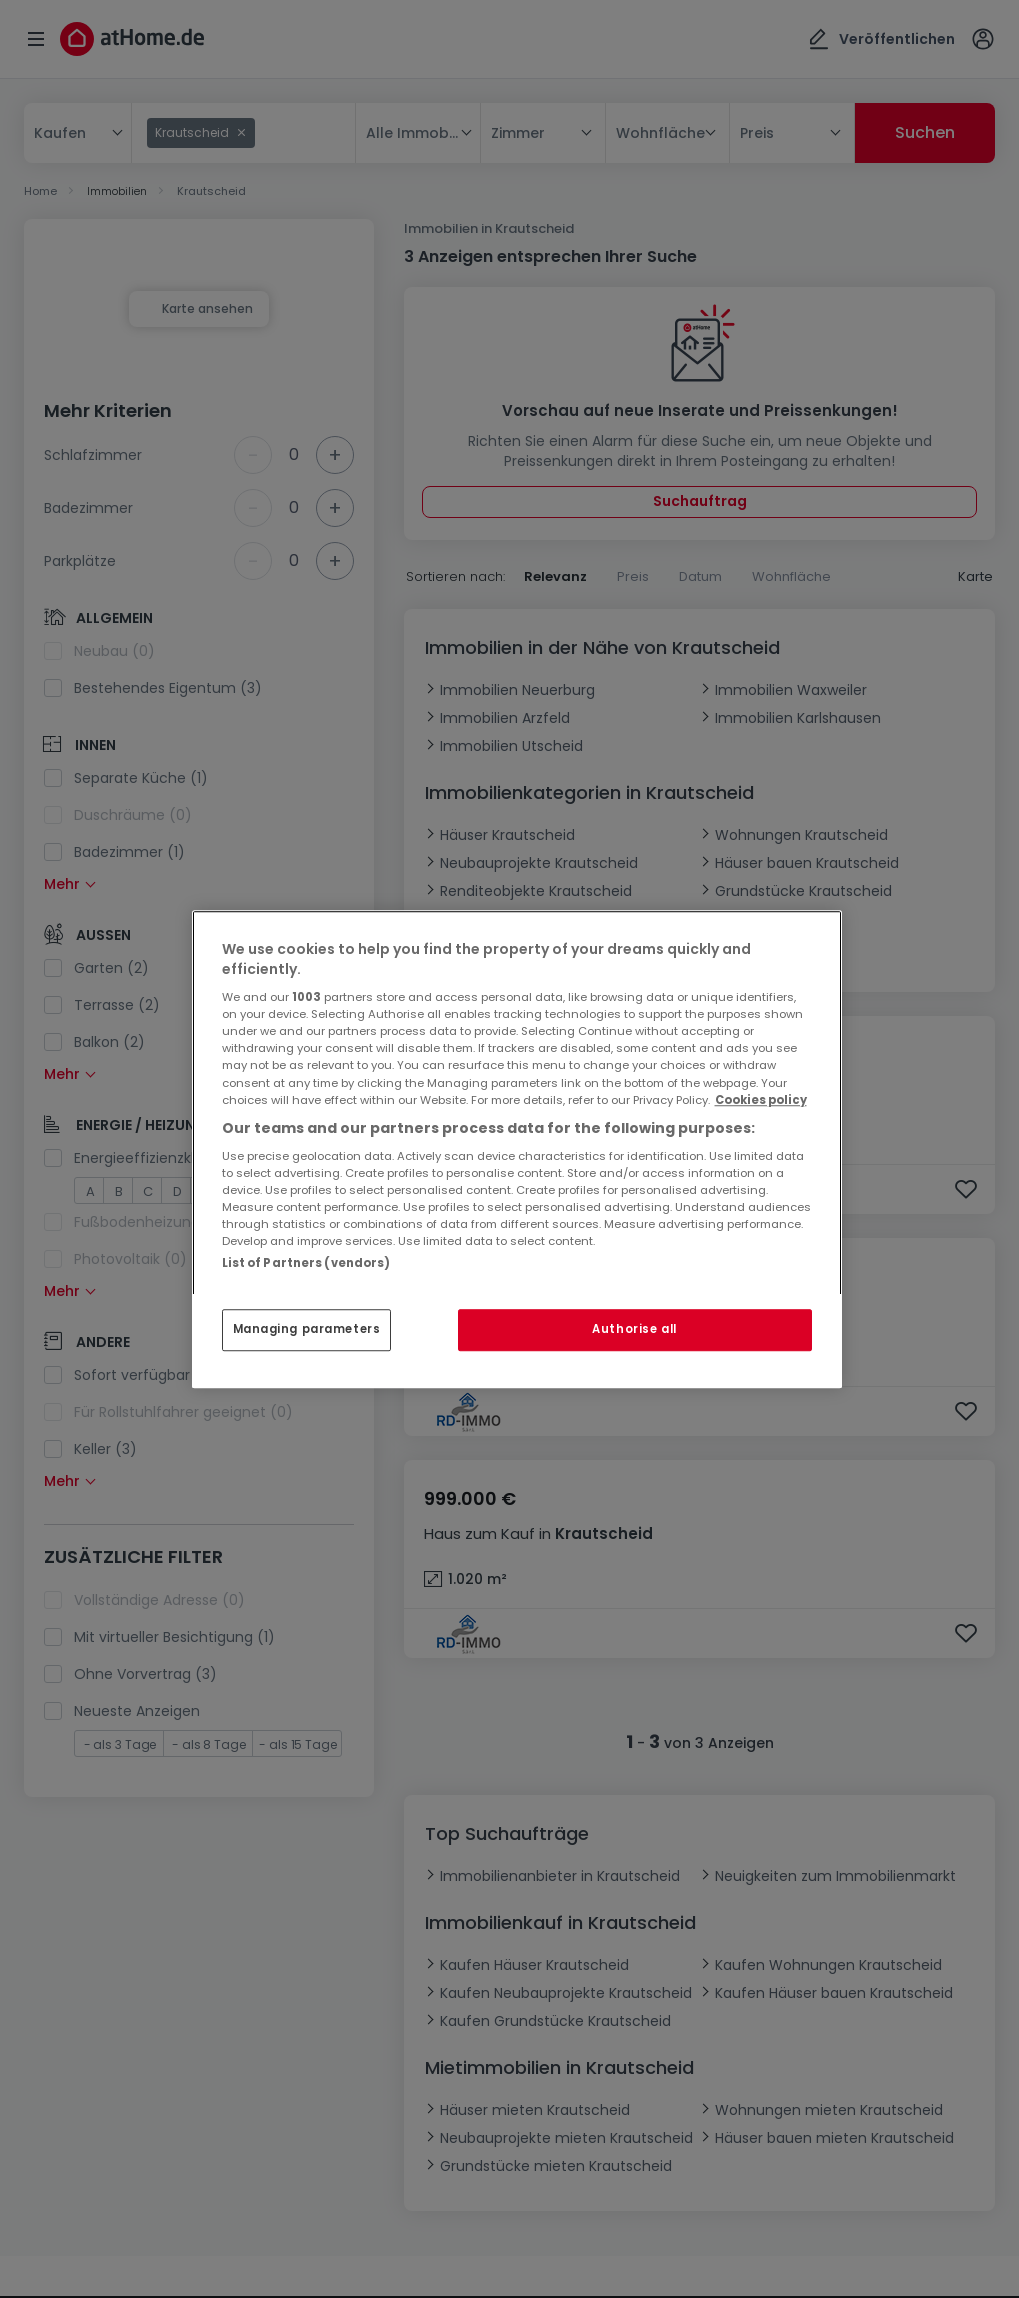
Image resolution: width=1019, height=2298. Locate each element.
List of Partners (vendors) (306, 1263)
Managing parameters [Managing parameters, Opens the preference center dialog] (307, 1329)
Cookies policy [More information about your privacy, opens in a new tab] (761, 1100)
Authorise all (634, 1329)
